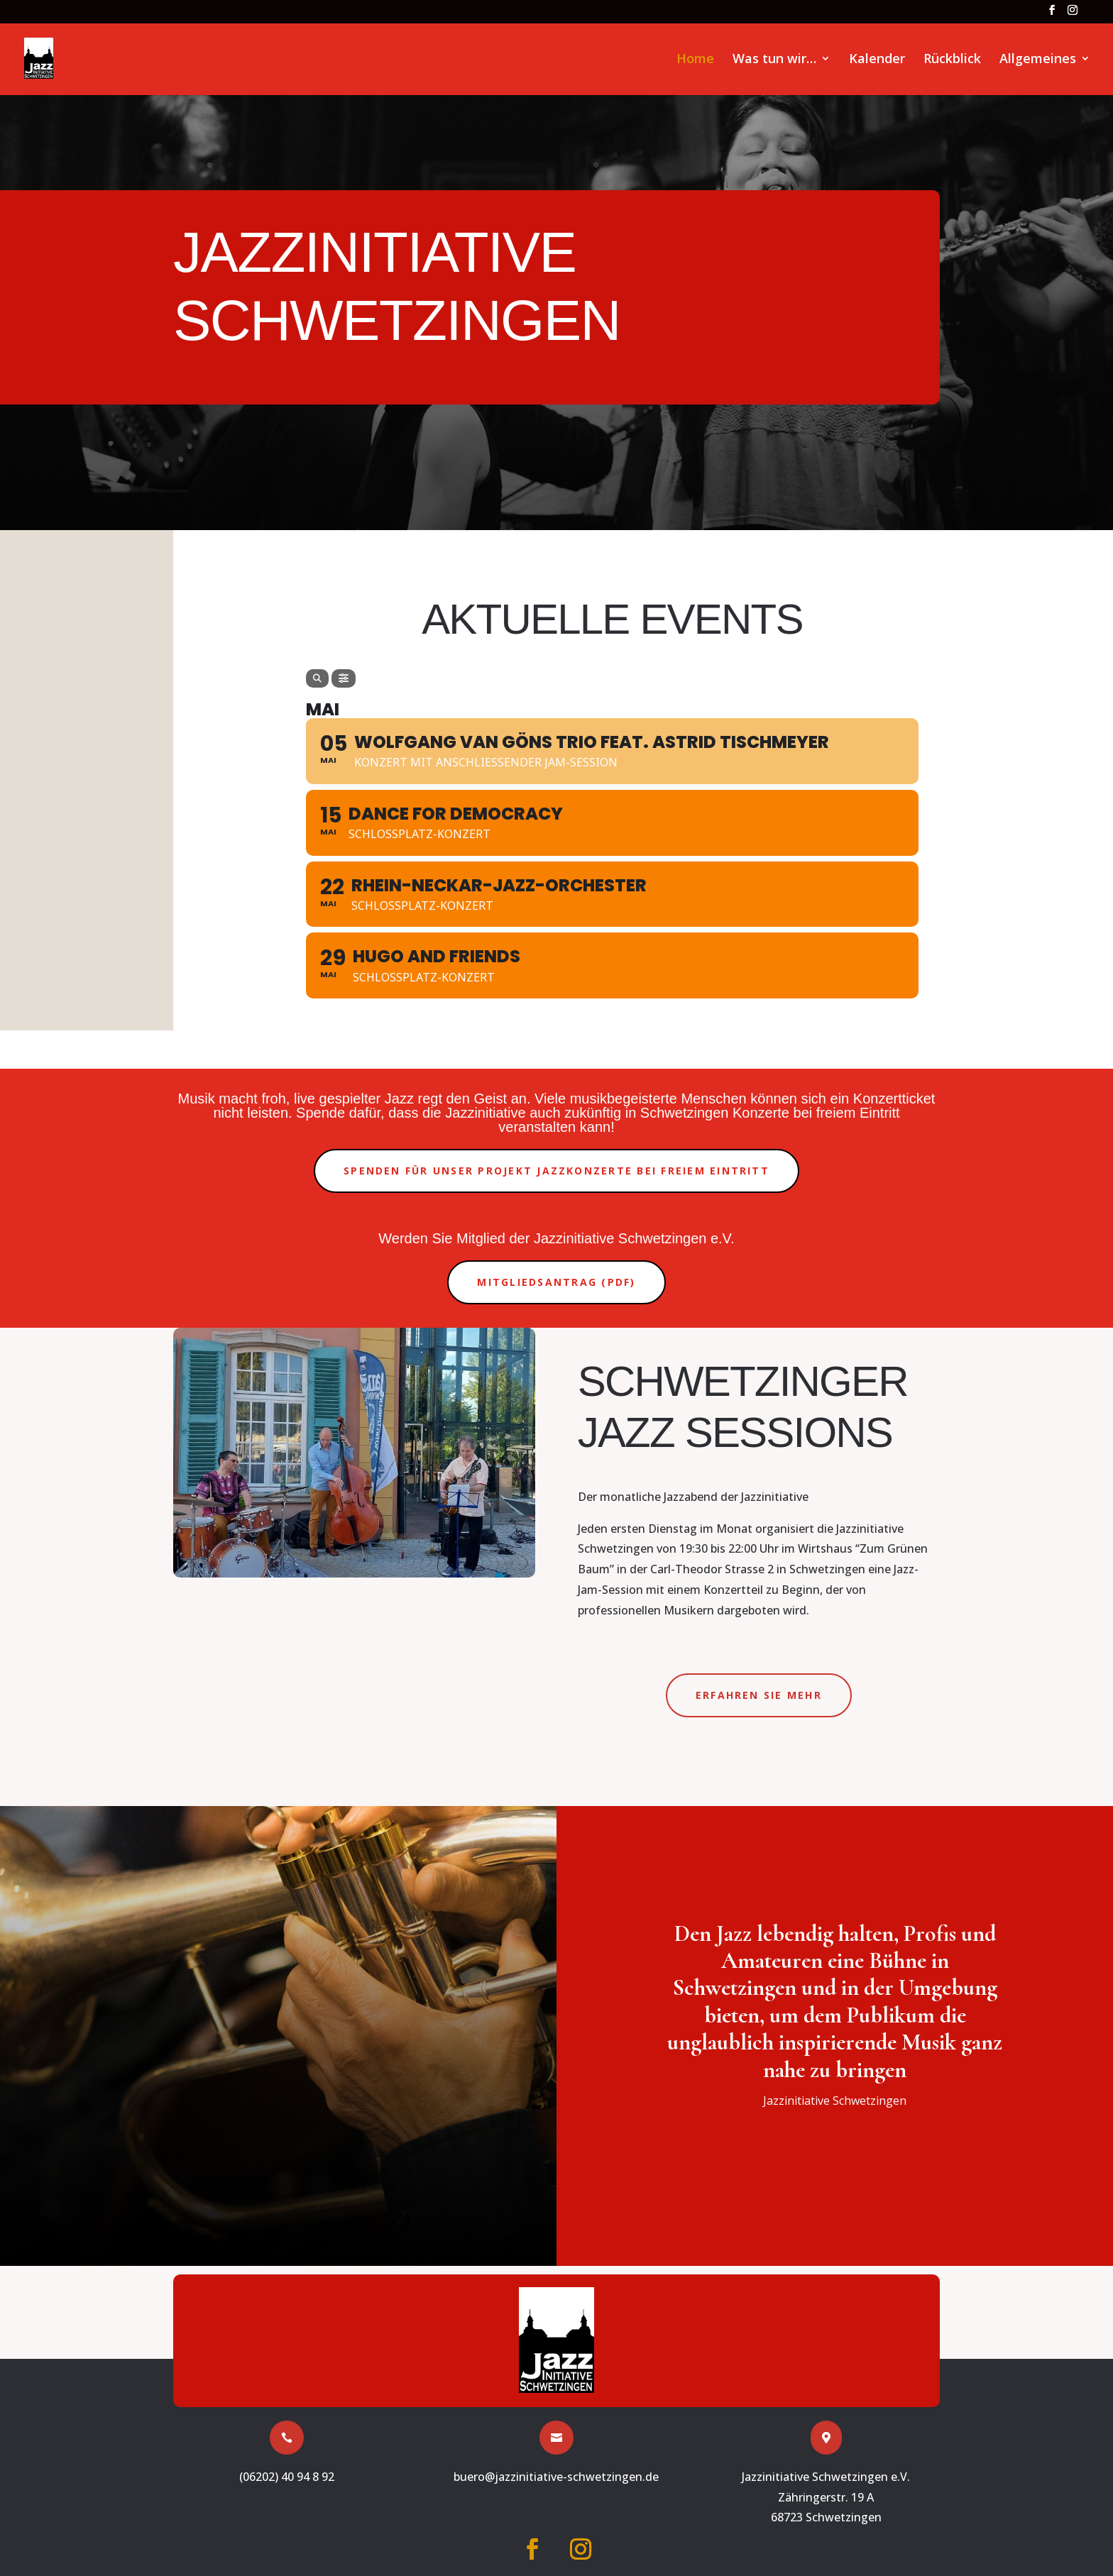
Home (695, 60)
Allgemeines (1037, 60)
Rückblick (952, 60)
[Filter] (343, 678)
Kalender (877, 60)
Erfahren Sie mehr (759, 1695)
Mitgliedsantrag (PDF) (556, 1282)
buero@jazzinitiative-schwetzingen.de (556, 2476)
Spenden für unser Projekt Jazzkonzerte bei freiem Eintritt (556, 1170)
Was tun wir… (774, 60)
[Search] (317, 678)
